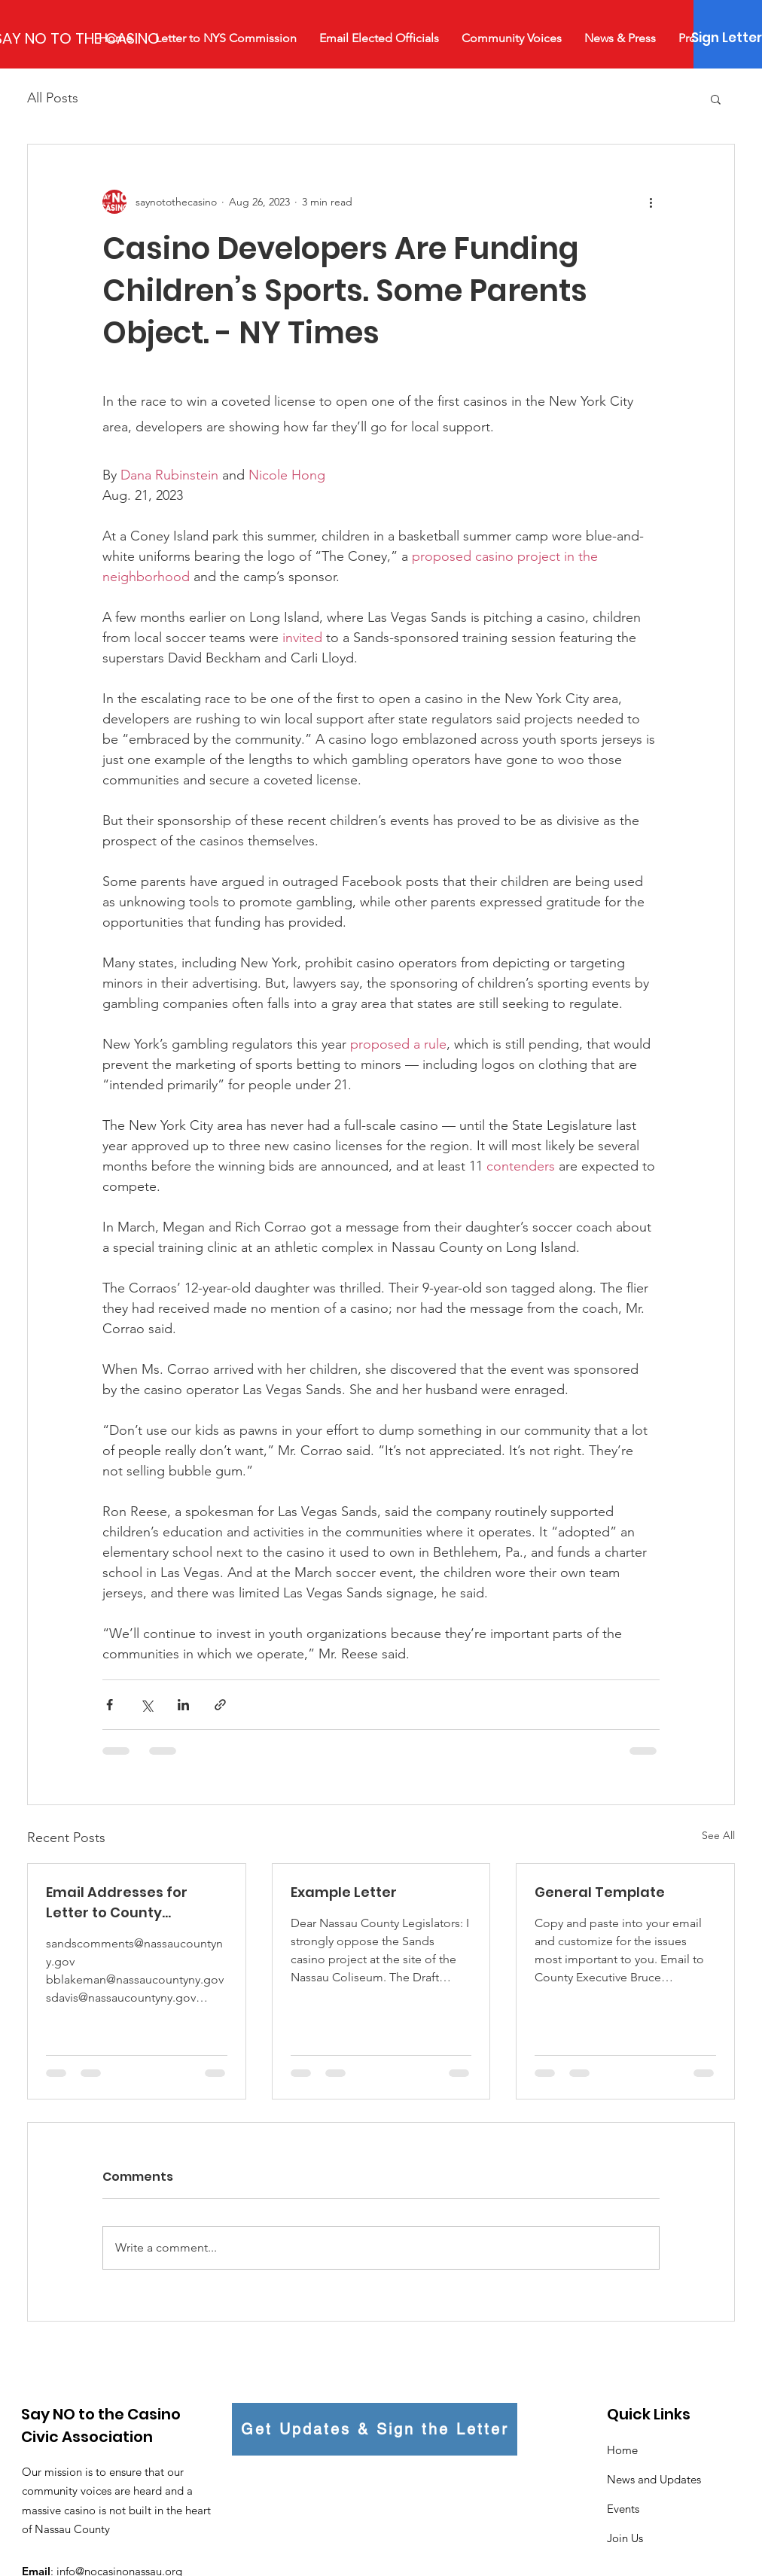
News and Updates (654, 2479)
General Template (600, 1892)
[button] (716, 99)
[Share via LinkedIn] (183, 1705)
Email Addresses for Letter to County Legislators (116, 1903)
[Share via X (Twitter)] (146, 1705)
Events (623, 2508)
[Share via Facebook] (109, 1705)
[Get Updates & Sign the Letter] (374, 2429)
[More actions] (651, 202)
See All (718, 1835)
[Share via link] (220, 1705)
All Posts (52, 98)
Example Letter (344, 1892)
